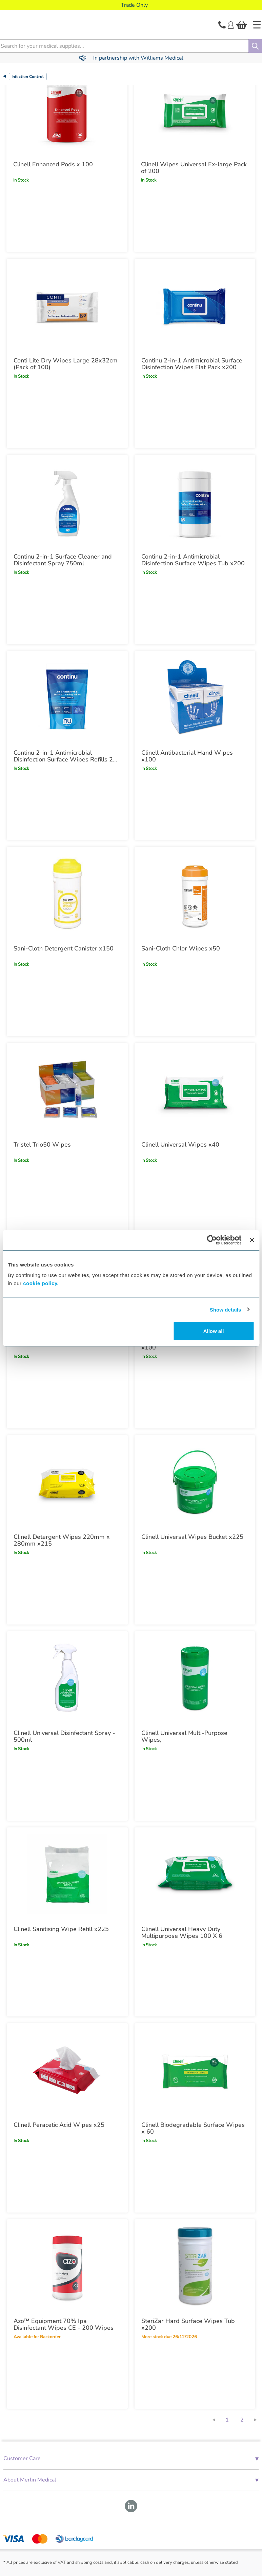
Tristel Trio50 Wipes (42, 1144)
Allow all (213, 1331)
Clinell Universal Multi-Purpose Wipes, (184, 1736)
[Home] (257, 25)
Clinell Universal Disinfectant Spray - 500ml (64, 1736)
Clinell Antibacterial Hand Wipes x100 (187, 756)
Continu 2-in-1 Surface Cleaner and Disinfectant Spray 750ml (63, 560)
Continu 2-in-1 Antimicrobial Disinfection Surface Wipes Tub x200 (193, 560)
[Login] (231, 24)
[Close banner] (251, 1239)
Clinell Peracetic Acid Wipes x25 (59, 2124)
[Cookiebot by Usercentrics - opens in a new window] (212, 1240)
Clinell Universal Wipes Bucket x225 (192, 1536)
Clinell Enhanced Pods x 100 (53, 164)
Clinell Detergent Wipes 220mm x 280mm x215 (62, 1540)
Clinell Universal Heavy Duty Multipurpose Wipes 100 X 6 (181, 1932)
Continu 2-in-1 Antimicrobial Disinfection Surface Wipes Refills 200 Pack (67, 756)
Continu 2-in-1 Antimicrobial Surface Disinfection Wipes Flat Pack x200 (191, 364)
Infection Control (28, 76)
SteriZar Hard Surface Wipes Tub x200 (188, 2324)
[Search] (255, 46)
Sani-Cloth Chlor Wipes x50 (180, 948)
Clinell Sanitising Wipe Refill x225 (61, 1929)
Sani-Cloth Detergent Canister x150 (64, 948)
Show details (225, 1309)
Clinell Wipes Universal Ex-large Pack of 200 (194, 167)
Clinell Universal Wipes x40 (180, 1144)
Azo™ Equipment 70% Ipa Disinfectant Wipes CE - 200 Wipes (64, 2324)
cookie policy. (41, 1283)
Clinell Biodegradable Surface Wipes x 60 (193, 2128)
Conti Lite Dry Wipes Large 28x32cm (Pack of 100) (66, 364)
